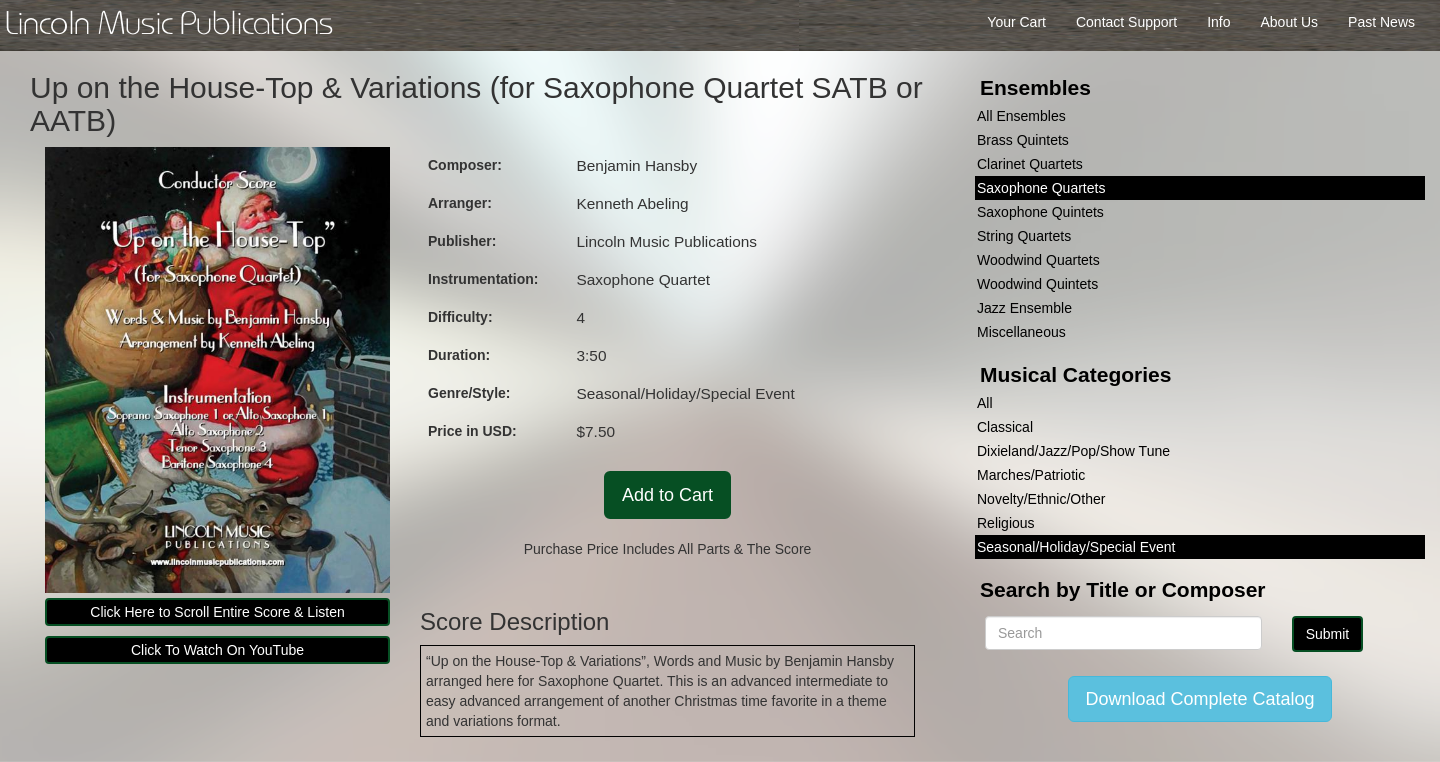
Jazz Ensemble (1024, 308)
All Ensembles (1021, 116)
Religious (1006, 523)
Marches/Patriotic (1031, 475)
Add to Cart (667, 495)
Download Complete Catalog (1199, 699)
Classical (1005, 427)
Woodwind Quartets (1038, 260)
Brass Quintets (1023, 140)
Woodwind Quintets (1037, 284)
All (985, 403)
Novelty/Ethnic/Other (1041, 499)
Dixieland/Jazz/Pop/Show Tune (1073, 451)
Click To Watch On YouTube (217, 650)
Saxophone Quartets (1041, 188)
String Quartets (1024, 236)
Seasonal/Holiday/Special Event (1076, 547)
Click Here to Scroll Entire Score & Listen (217, 612)
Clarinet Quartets (1030, 164)
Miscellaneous (1021, 332)
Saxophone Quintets (1040, 212)
